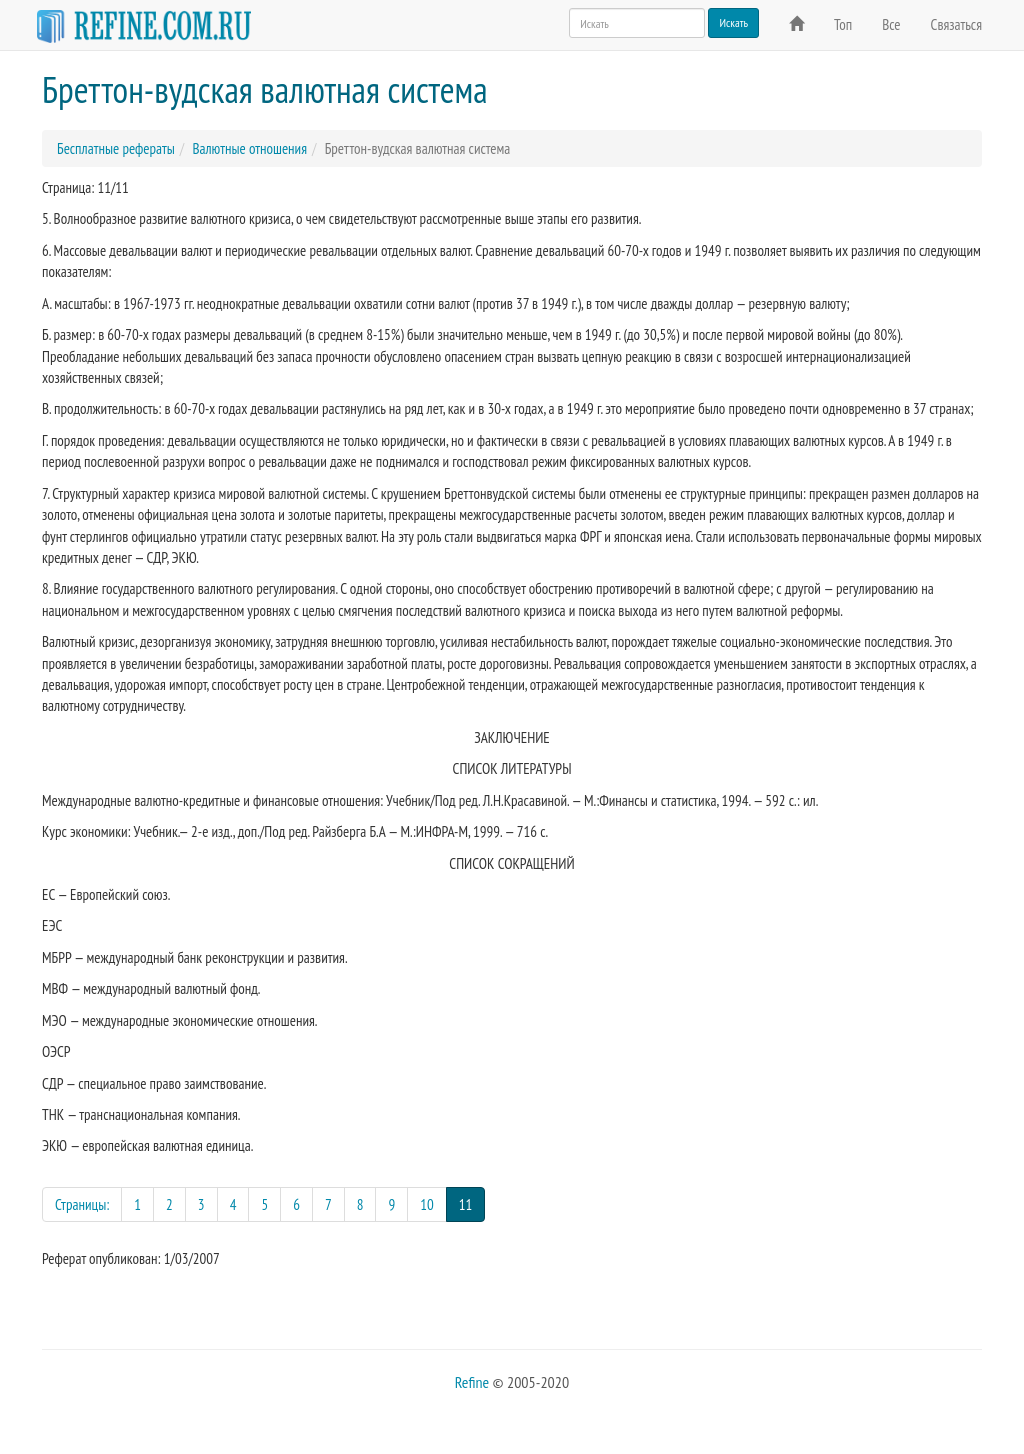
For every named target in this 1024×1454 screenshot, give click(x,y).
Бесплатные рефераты (116, 148)
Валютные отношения (249, 148)
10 (427, 1204)
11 (472, 1203)
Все (891, 24)
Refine (472, 1382)
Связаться (956, 24)
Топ (843, 24)
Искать (733, 22)
